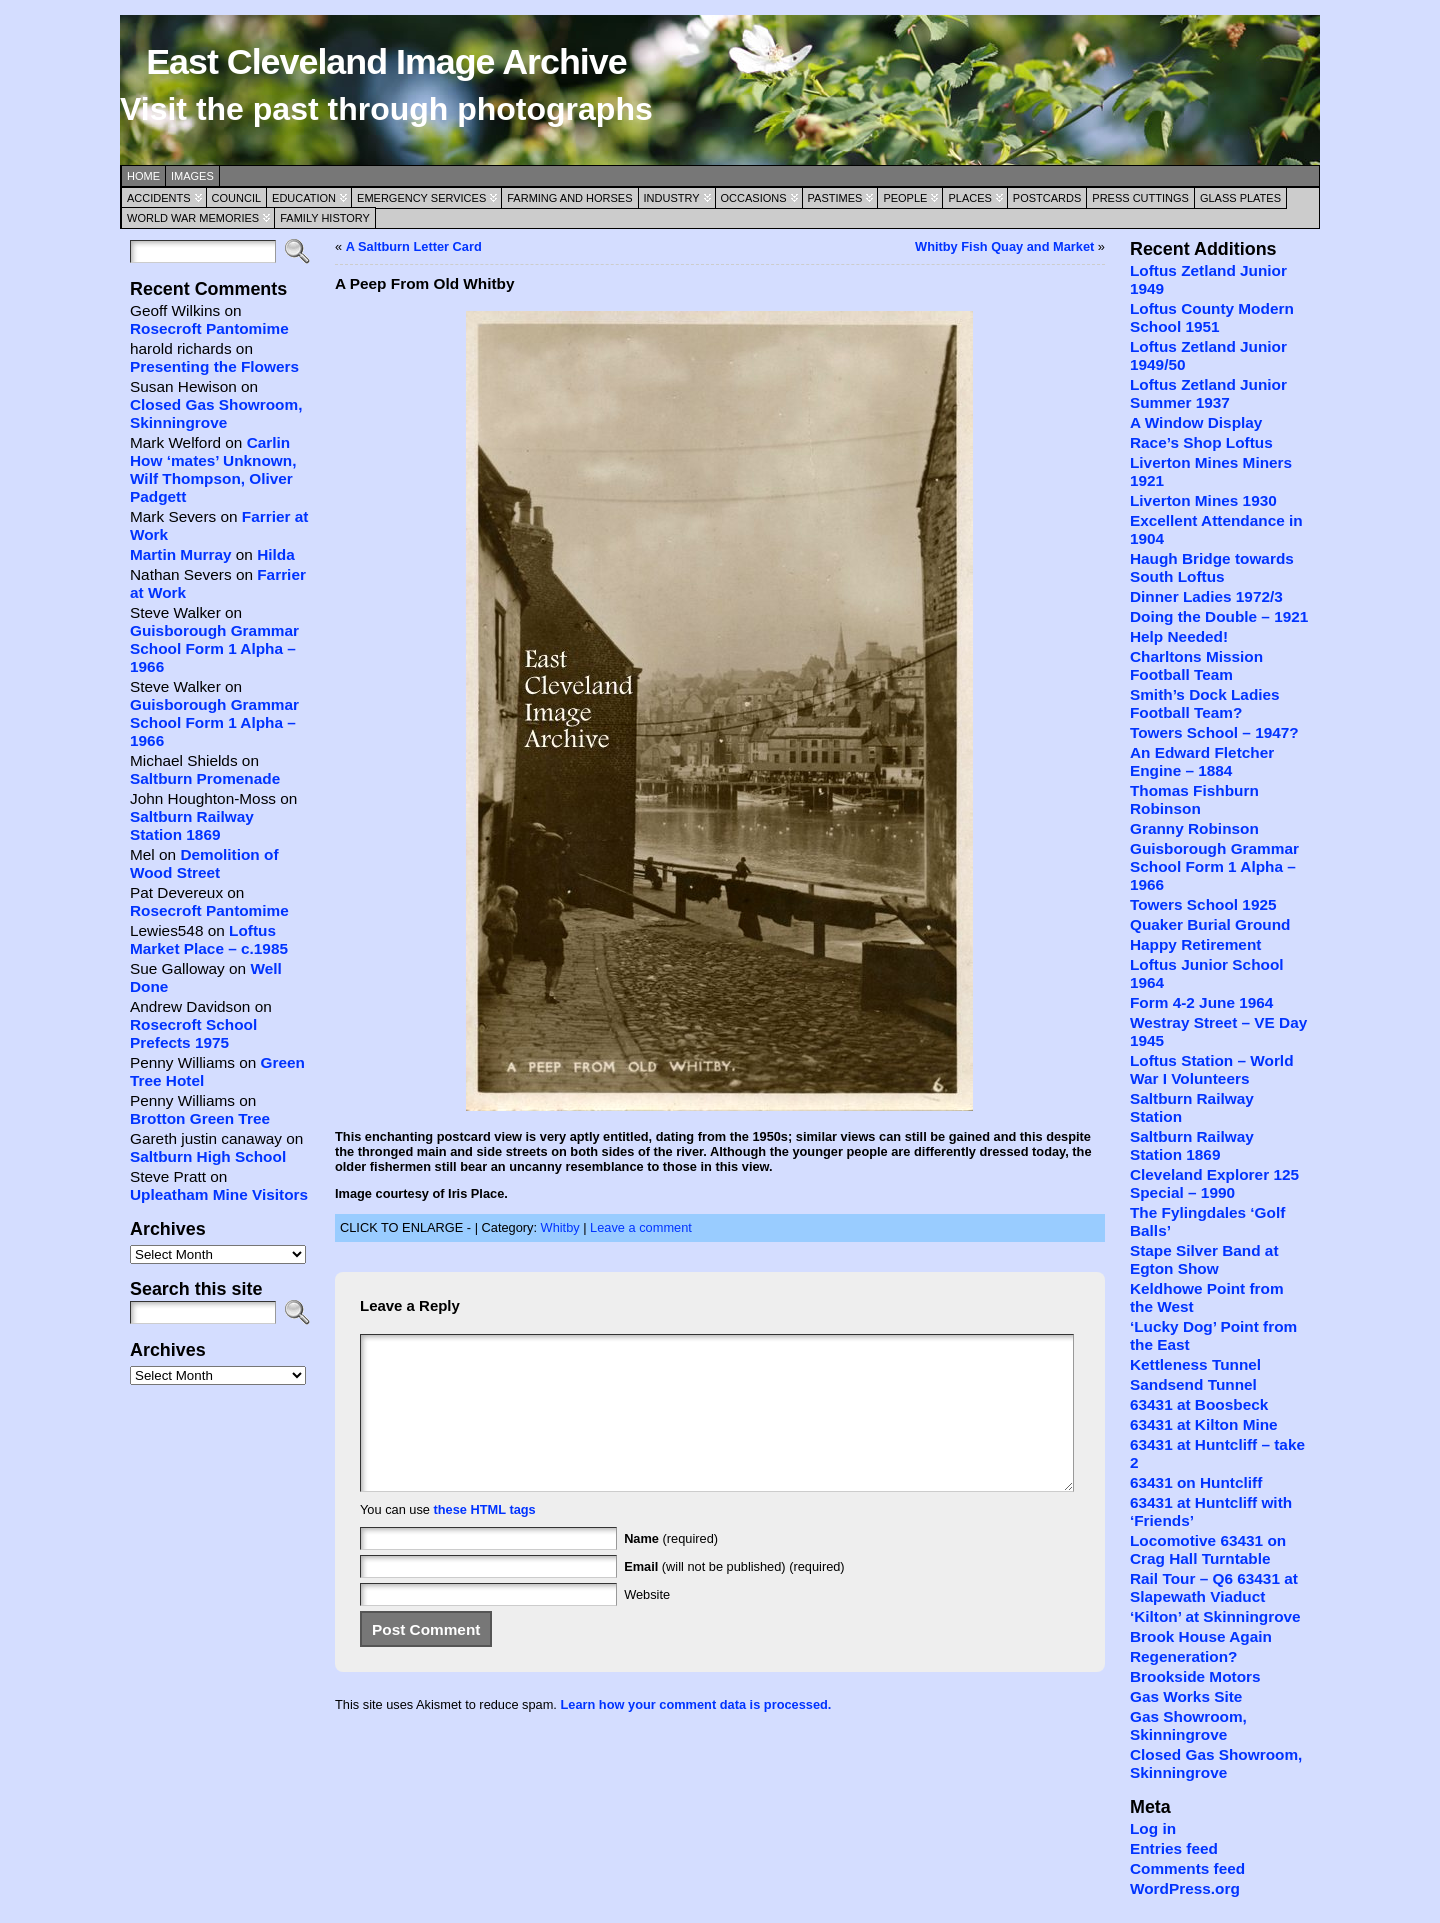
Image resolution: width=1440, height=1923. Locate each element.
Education (304, 198)
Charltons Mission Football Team (1196, 665)
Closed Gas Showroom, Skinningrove (216, 413)
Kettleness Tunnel (1195, 1364)
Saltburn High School (208, 1156)
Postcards (1047, 198)
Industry (672, 198)
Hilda (276, 554)
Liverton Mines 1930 (1203, 500)
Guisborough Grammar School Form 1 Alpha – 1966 (214, 648)
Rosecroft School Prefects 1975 (193, 1033)
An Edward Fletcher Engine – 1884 (1202, 761)
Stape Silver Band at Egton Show (1204, 1259)
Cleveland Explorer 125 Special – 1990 (1214, 1183)
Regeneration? (1184, 1656)
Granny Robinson (1194, 828)
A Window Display (1196, 422)
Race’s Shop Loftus (1201, 442)
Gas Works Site (1186, 1696)
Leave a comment (641, 1227)
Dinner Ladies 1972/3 (1206, 596)
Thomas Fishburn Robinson (1194, 799)
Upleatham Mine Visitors (219, 1194)
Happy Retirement (1195, 944)
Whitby (560, 1227)
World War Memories (193, 218)
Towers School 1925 (1203, 904)
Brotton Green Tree (200, 1118)
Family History (325, 218)
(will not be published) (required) (734, 1596)
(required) (671, 1568)
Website (647, 1624)
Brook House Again (1201, 1636)
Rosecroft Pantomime (209, 328)
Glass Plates (1240, 198)
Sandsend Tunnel (1193, 1384)
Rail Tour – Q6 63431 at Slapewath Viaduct (1214, 1587)
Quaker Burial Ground (1210, 924)
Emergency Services (421, 198)
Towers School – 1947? (1214, 732)
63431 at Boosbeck (1199, 1404)
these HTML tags (485, 1539)
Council (237, 198)
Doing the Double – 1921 (1219, 616)
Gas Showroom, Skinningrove (1188, 1725)
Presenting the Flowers (214, 366)
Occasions (754, 198)
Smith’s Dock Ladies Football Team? (1205, 703)
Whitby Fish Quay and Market (1004, 246)
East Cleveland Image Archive (386, 62)
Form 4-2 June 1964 (1201, 1002)
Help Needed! (1179, 636)
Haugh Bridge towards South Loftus (1212, 567)
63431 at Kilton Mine (1204, 1424)
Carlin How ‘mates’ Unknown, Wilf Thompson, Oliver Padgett (213, 469)
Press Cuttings (1140, 198)
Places (969, 198)
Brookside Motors (1195, 1676)
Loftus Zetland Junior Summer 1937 (1208, 393)
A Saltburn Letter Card (414, 246)
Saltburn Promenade (205, 778)
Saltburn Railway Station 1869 (192, 825)
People (905, 198)
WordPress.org (1185, 1888)
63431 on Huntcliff (1196, 1482)
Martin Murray (181, 554)
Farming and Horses (569, 198)
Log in (1153, 1828)
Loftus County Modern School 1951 (1212, 317)
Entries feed (1174, 1848)
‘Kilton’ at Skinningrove (1215, 1616)
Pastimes (835, 198)
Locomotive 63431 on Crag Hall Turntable (1208, 1549)
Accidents (159, 198)
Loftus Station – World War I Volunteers (1212, 1069)
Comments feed (1187, 1868)
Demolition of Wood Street (204, 863)
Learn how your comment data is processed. (695, 1734)
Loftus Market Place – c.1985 (209, 939)
